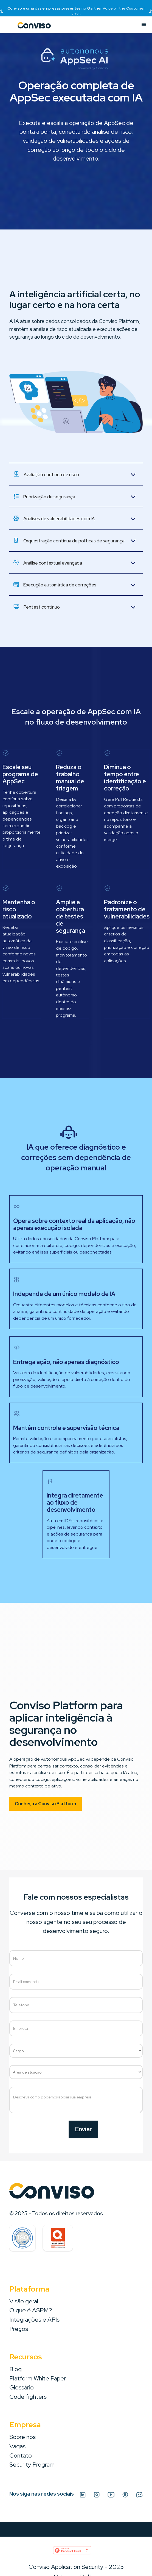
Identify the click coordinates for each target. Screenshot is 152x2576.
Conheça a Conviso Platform (45, 1804)
